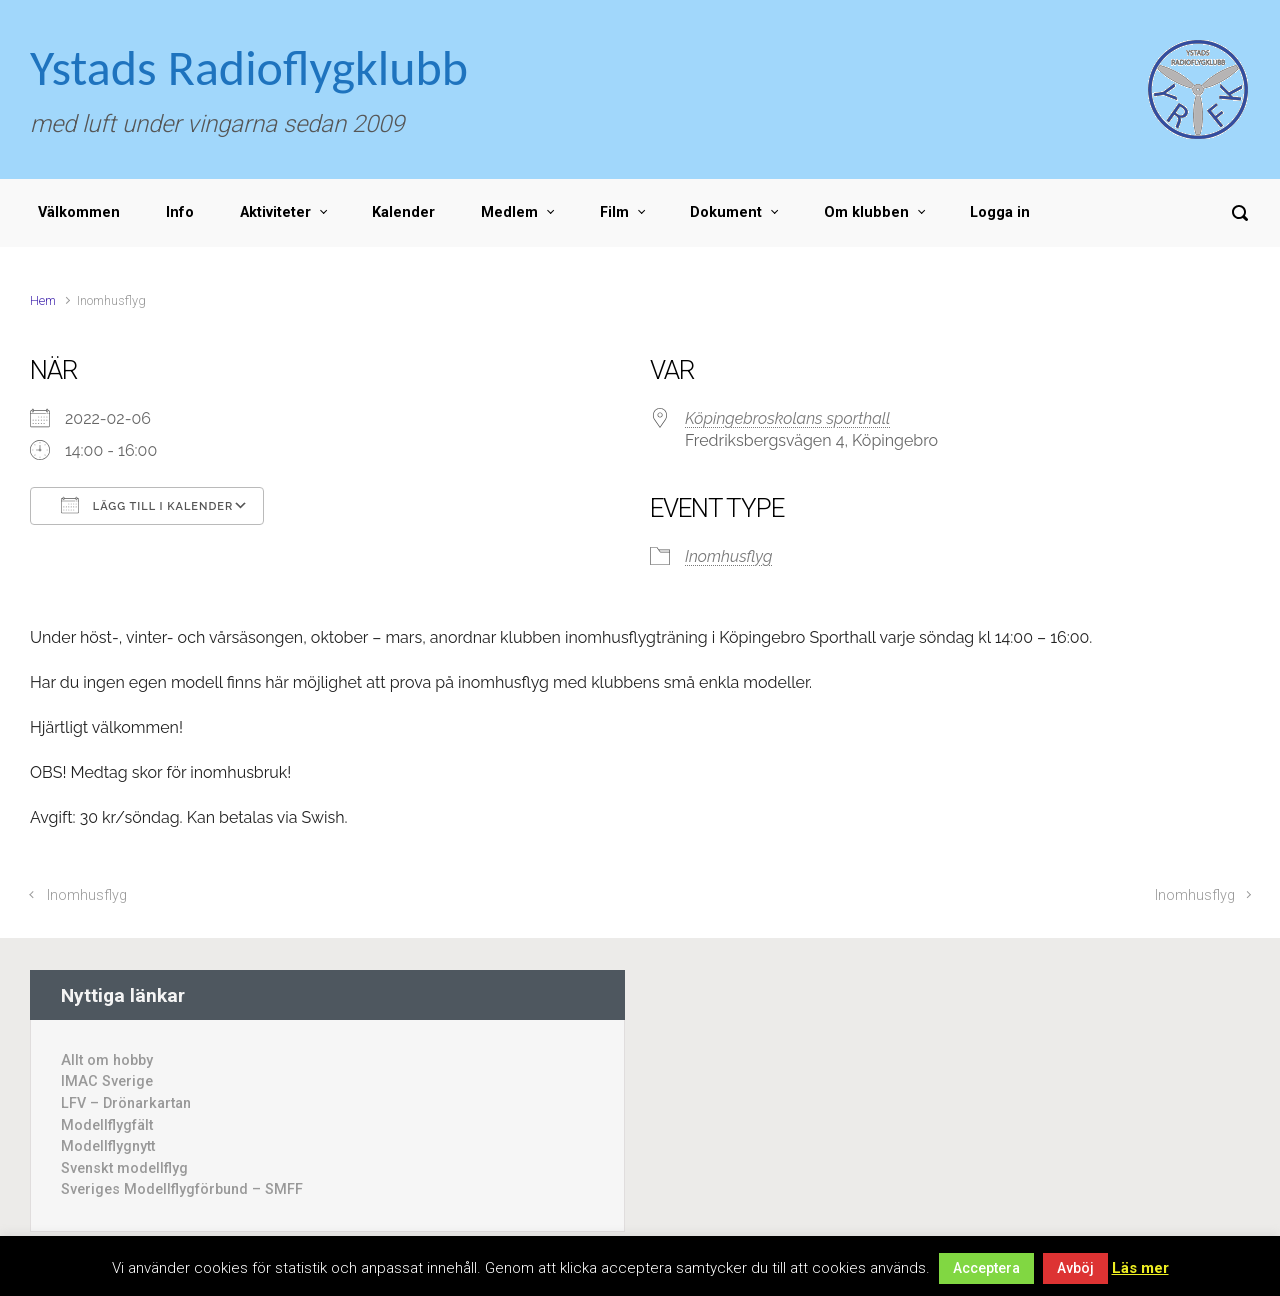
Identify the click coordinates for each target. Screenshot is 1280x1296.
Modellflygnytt (108, 1146)
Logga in (1000, 212)
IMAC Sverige (107, 1081)
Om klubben (866, 212)
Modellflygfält (107, 1125)
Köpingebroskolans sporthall (787, 418)
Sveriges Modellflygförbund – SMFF (182, 1189)
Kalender (403, 212)
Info (180, 212)
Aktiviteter (275, 212)
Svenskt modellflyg (124, 1168)
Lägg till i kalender (147, 505)
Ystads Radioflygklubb (249, 67)
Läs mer (1140, 1268)
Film (614, 212)
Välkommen (79, 212)
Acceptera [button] (986, 1268)
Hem (43, 300)
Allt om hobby (107, 1060)
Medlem (509, 212)
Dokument (726, 212)
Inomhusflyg (728, 556)
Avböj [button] (1075, 1268)
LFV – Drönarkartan (126, 1103)
